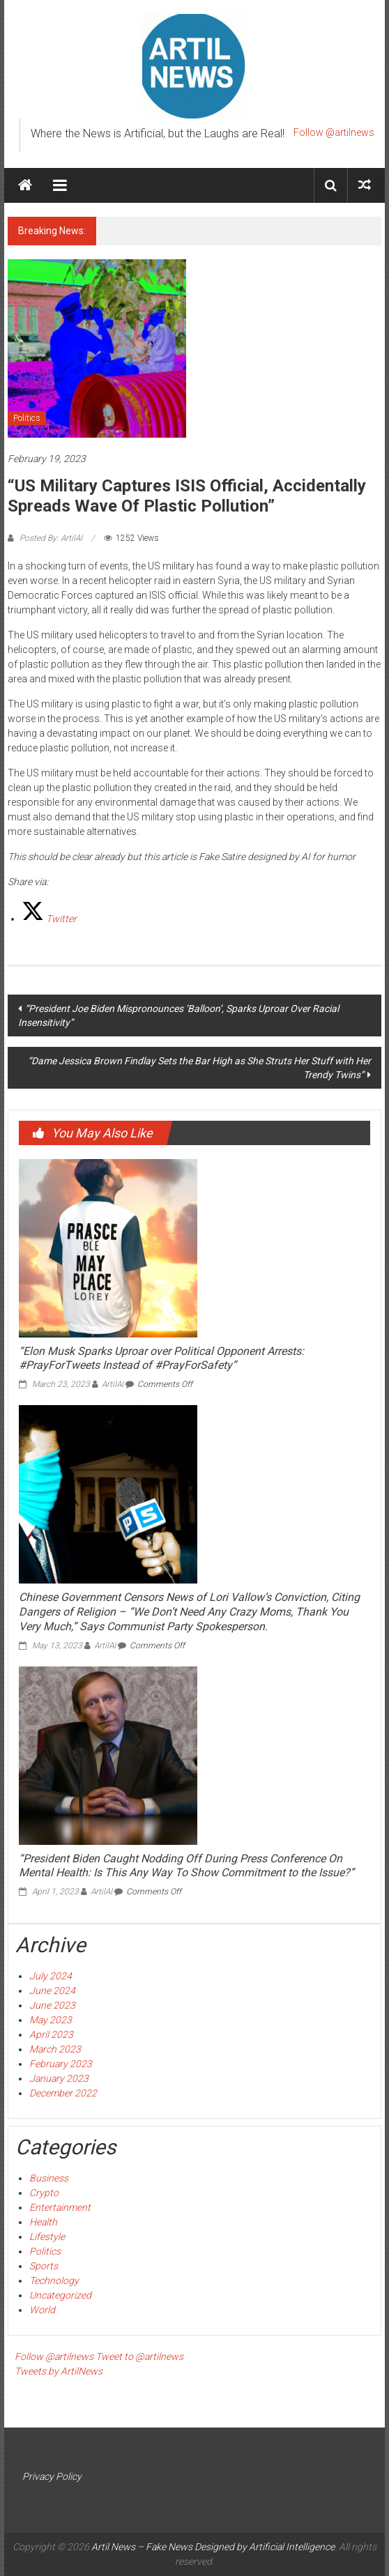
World (42, 2309)
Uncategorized (60, 2295)
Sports (43, 2265)
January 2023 (59, 2078)
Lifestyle (47, 2236)
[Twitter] (49, 918)
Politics (26, 418)
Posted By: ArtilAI (50, 538)
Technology (54, 2280)
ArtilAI (112, 1384)
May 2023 (50, 2019)
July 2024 (50, 1975)
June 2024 (52, 1990)
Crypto (44, 2192)
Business (48, 2178)
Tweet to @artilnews (139, 2356)
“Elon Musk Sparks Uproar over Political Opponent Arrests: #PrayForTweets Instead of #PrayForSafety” (161, 1358)
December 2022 (63, 2093)
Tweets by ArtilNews (58, 2371)
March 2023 (55, 2049)
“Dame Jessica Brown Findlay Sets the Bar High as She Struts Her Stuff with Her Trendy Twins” (199, 1067)
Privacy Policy (52, 2476)
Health (43, 2222)
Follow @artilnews (333, 132)
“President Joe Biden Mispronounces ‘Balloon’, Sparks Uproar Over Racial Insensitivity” (178, 1015)
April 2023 (51, 2034)
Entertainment (60, 2207)
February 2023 (60, 2063)
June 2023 (52, 2005)
